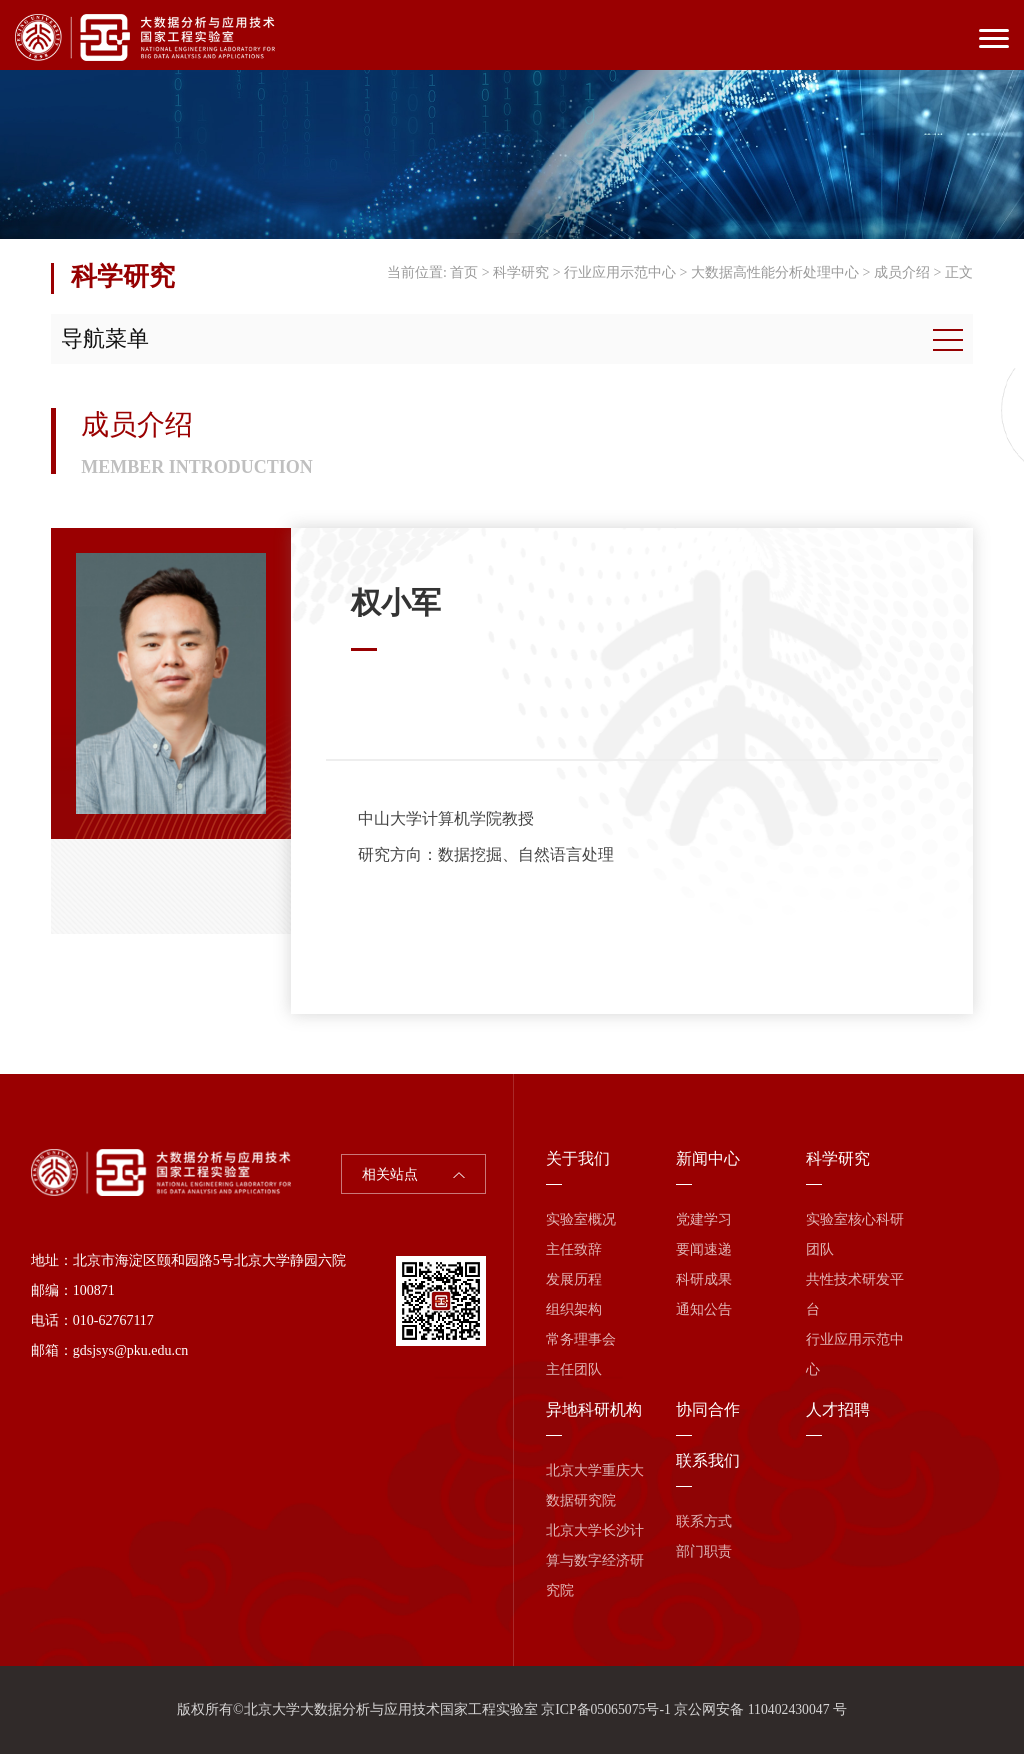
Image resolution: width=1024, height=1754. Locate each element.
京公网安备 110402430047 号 (761, 1709)
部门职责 (704, 1551)
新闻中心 (708, 1158)
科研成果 (704, 1279)
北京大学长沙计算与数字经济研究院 (595, 1560)
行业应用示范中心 (620, 272)
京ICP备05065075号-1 (604, 1709)
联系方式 (704, 1521)
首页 (464, 272)
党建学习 (704, 1219)
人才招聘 (838, 1409)
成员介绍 (902, 272)
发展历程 (574, 1279)
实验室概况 (581, 1219)
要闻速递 (704, 1249)
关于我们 (578, 1158)
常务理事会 (581, 1339)
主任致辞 (574, 1249)
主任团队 (574, 1369)
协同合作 (708, 1409)
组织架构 (574, 1309)
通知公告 (704, 1309)
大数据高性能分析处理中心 (775, 272)
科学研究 (521, 272)
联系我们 (708, 1460)
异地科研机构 (594, 1409)
